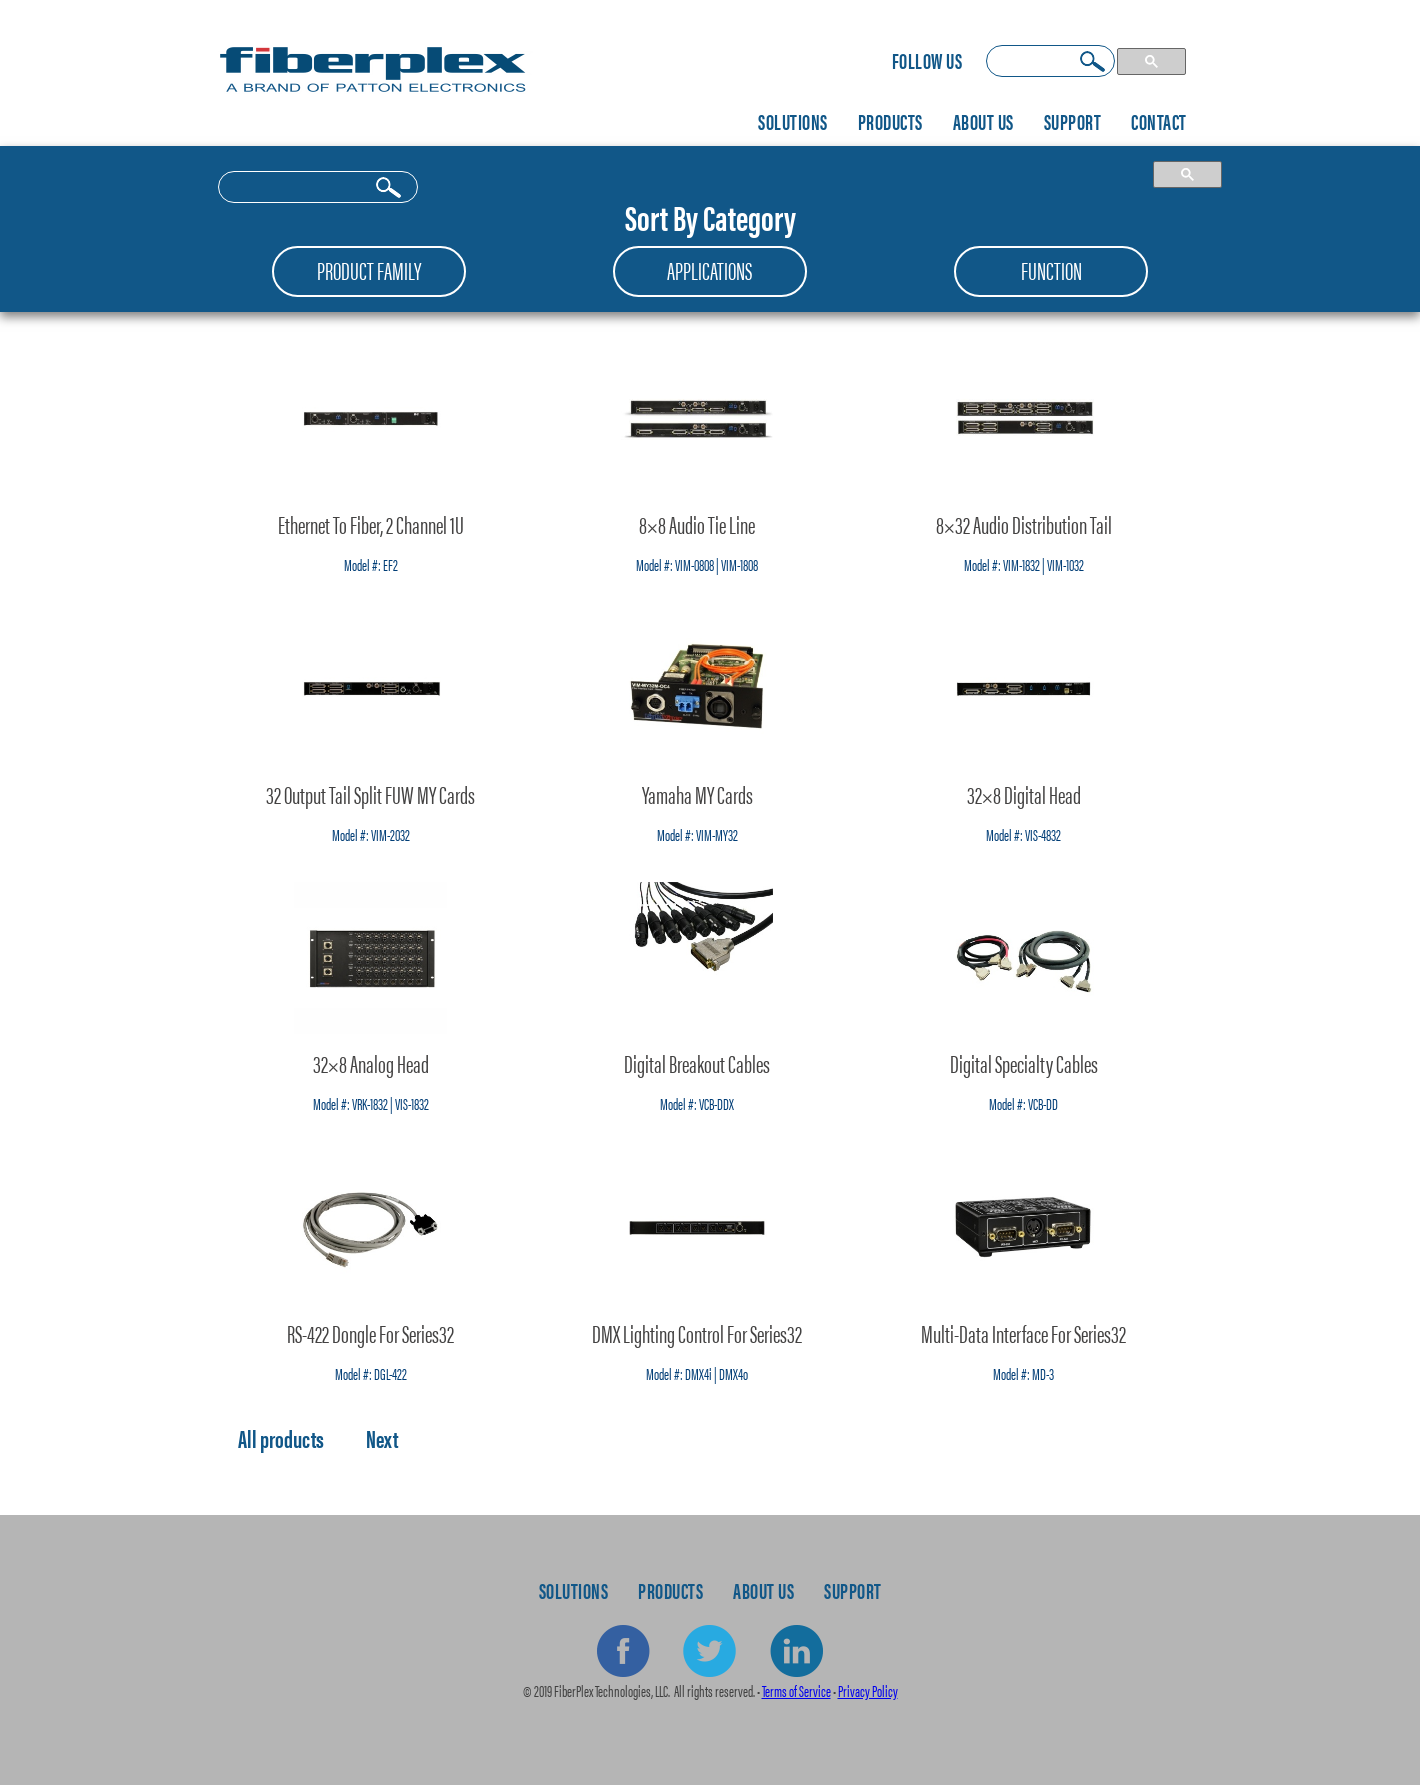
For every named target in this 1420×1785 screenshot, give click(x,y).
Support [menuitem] (1073, 121)
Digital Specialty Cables (1024, 1063)
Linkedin (796, 1652)
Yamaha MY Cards (697, 794)
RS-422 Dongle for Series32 (370, 1333)
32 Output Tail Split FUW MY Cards (370, 794)
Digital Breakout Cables (697, 1063)
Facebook (624, 1652)
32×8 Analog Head (371, 1063)
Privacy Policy (868, 1690)
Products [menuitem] (890, 121)
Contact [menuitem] (1159, 121)
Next (382, 1438)
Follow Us (927, 60)
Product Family (369, 270)
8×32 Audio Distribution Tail (1024, 524)
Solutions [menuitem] (793, 121)
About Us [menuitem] (983, 121)
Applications (709, 270)
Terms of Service (796, 1690)
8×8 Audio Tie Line (697, 524)
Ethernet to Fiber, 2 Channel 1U (371, 524)
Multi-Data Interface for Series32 (1023, 1333)
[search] (1050, 61)
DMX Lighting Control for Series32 (697, 1333)
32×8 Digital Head (1024, 794)
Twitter (710, 1652)
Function (1051, 270)
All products (281, 1438)
